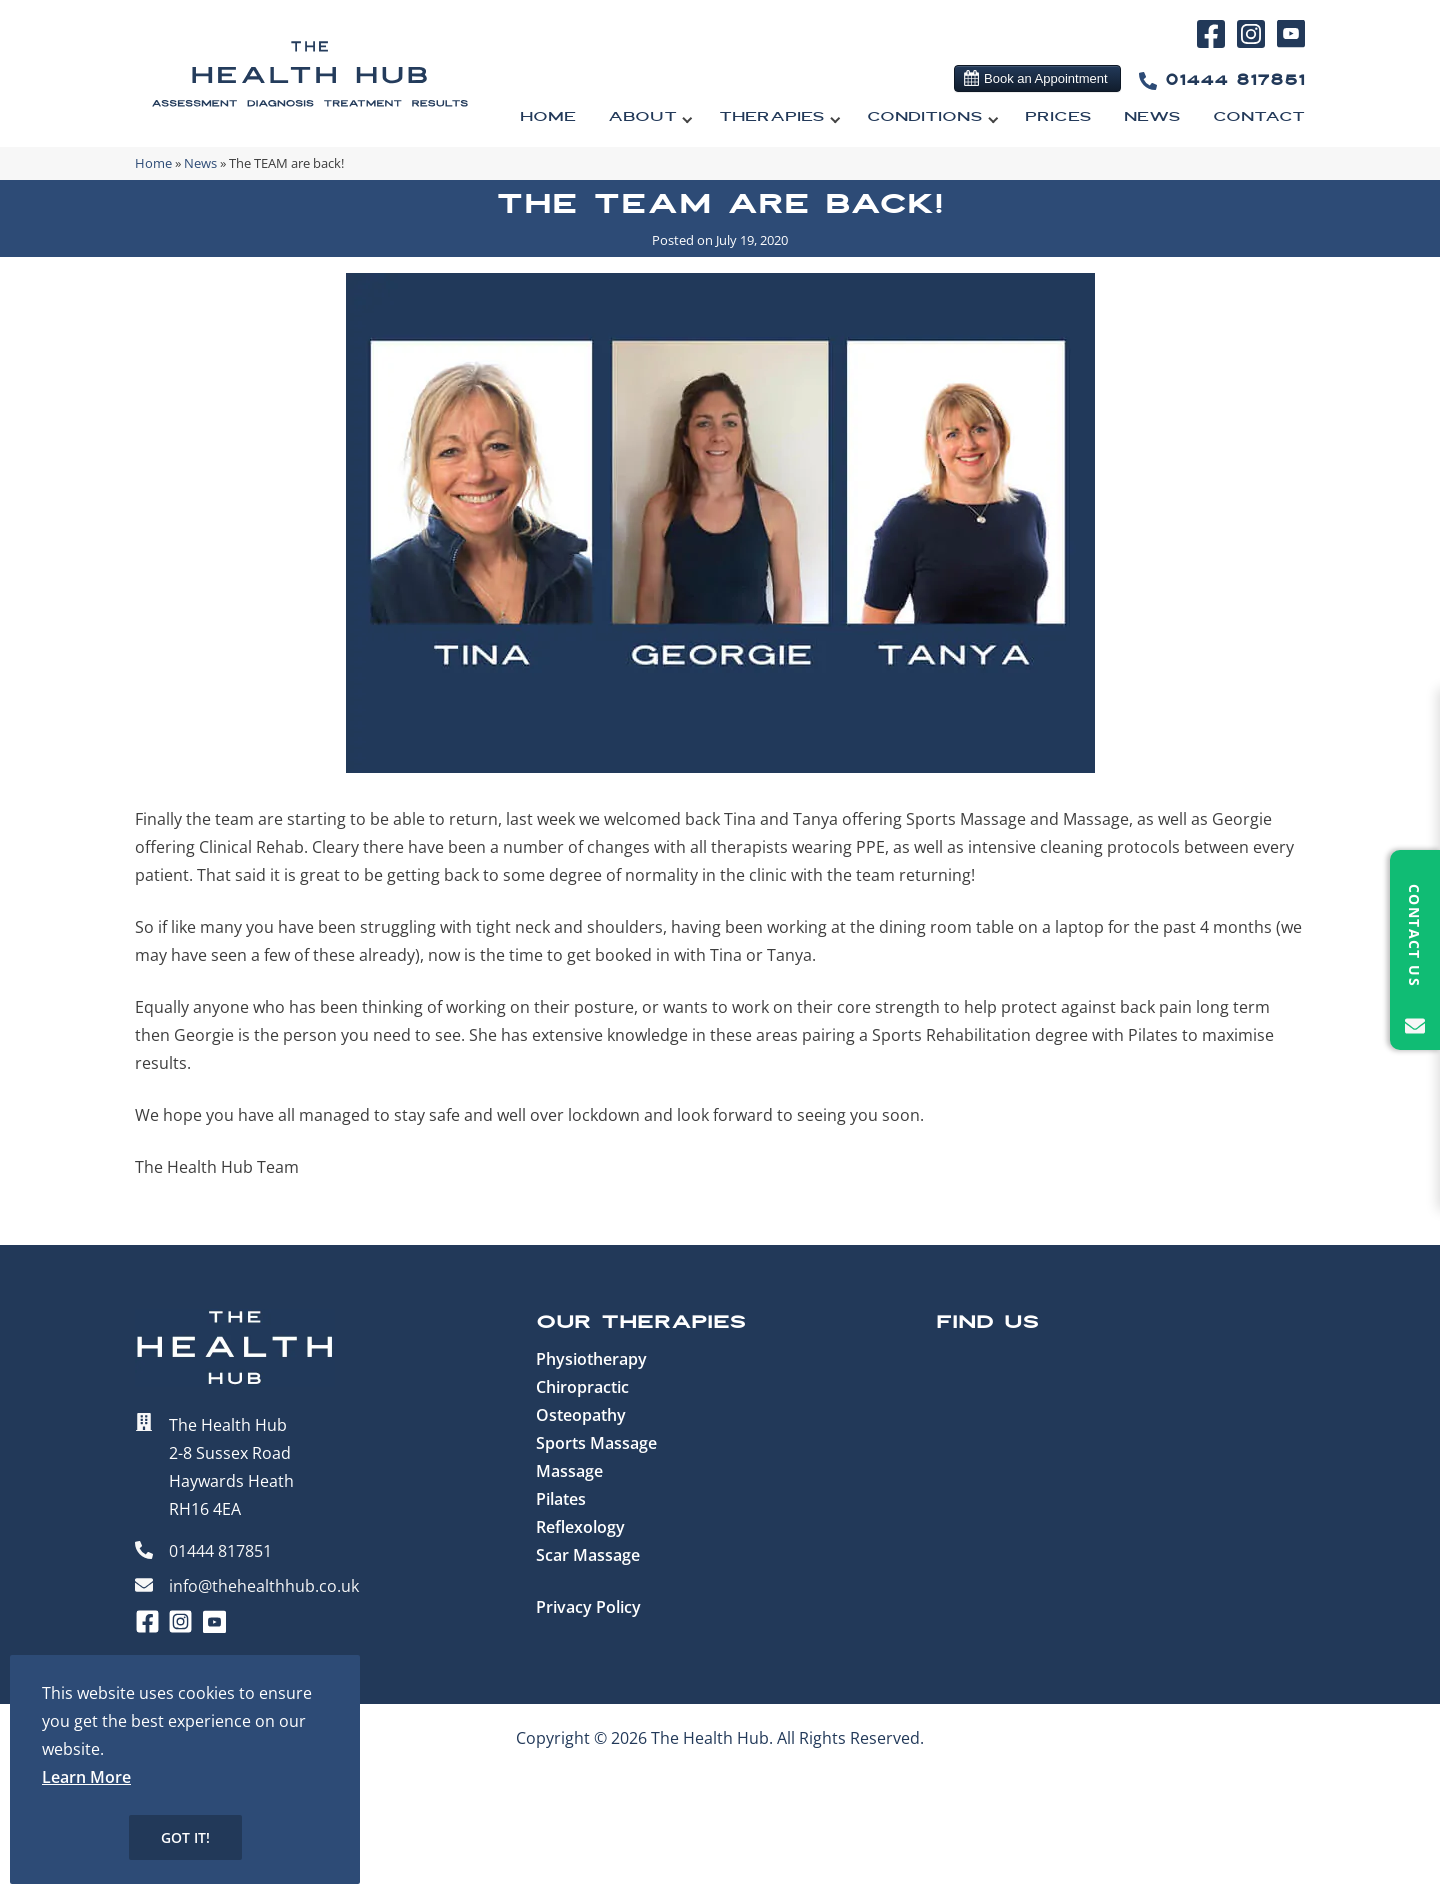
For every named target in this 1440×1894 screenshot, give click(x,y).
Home (548, 117)
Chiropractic (582, 1387)
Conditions (925, 117)
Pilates (561, 1499)
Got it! (185, 1837)
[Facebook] (1215, 45)
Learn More (86, 1777)
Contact (1259, 117)
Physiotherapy (591, 1359)
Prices (1058, 117)
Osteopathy (581, 1415)
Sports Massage (596, 1443)
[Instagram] (1255, 45)
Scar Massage (588, 1555)
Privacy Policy (588, 1607)
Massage (569, 1471)
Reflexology (580, 1527)
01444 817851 (1218, 80)
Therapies (772, 117)
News (1152, 117)
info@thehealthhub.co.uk (264, 1586)
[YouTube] (1290, 43)
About (642, 117)
